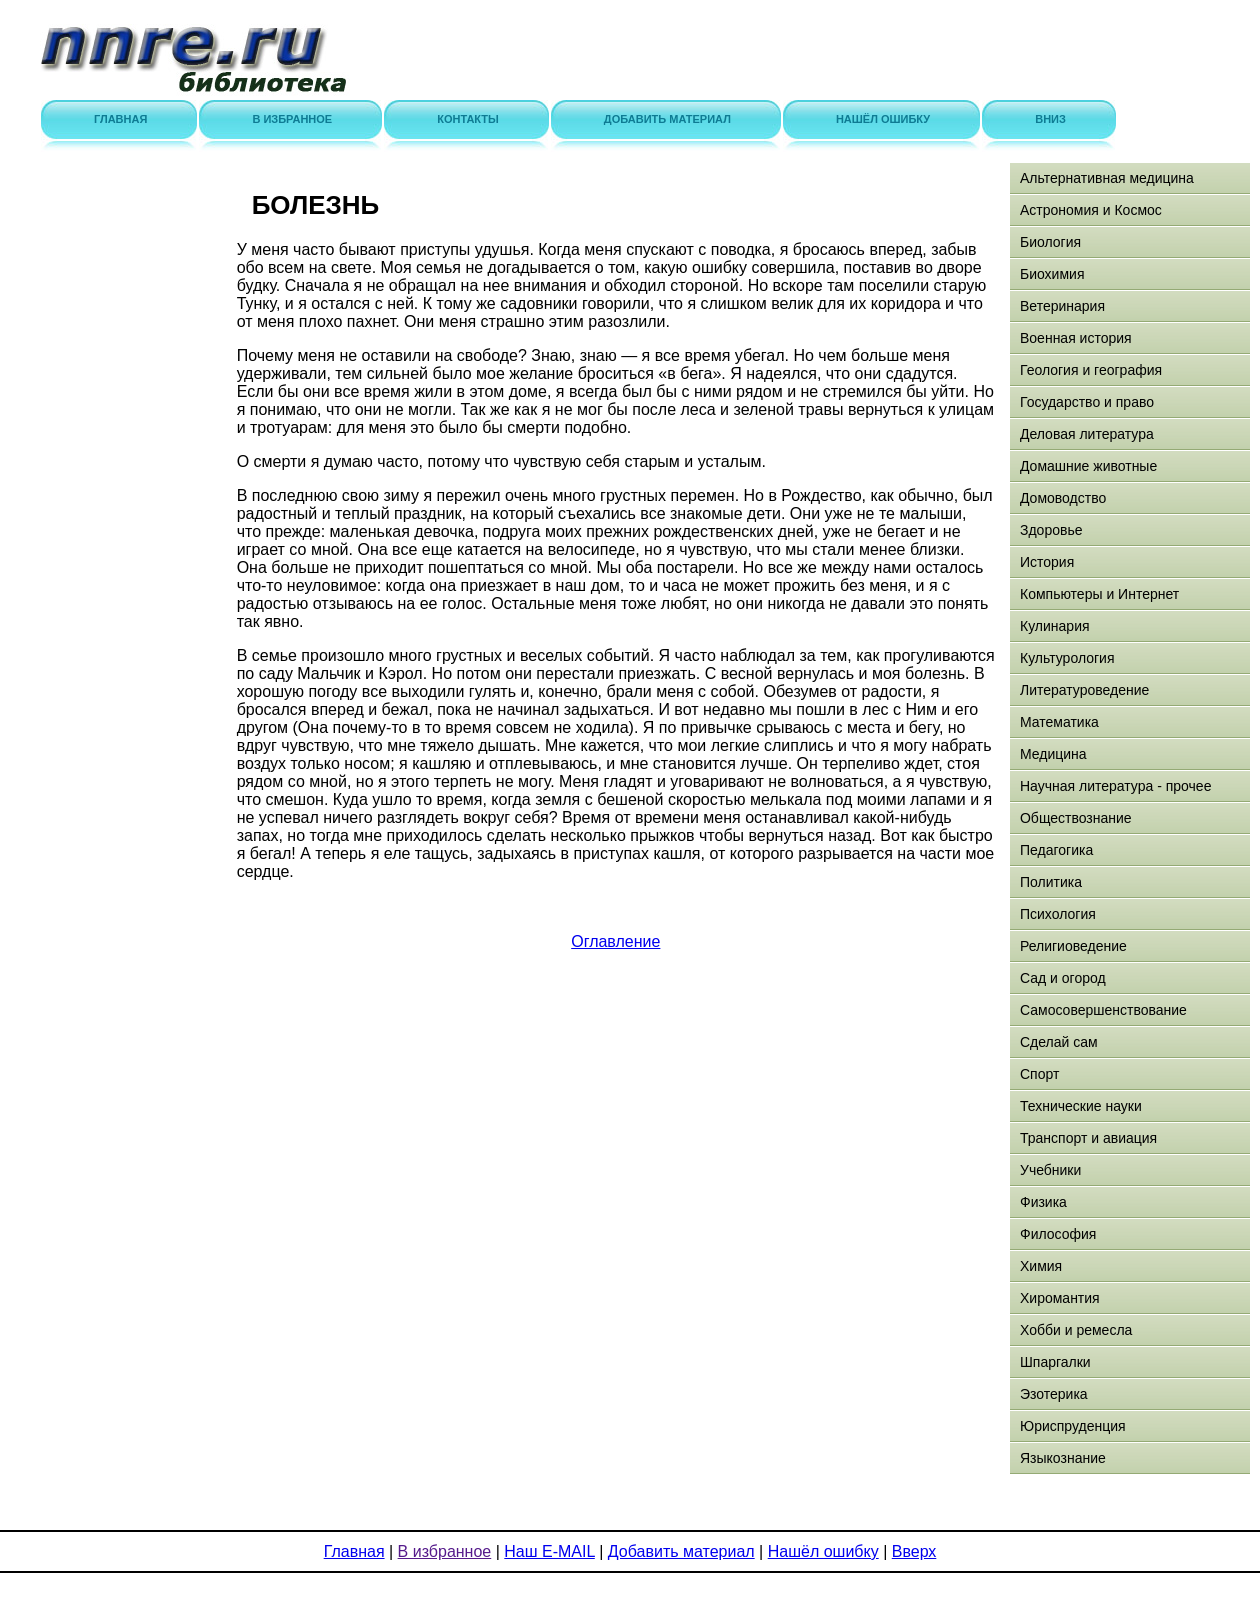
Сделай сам (1059, 1042)
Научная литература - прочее (1115, 786)
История (1047, 562)
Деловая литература (1087, 434)
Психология (1058, 914)
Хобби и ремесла (1076, 1330)
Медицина (1053, 754)
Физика (1043, 1202)
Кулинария (1055, 626)
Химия (1041, 1266)
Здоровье (1051, 530)
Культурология (1067, 658)
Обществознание (1076, 818)
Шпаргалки (1055, 1362)
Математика (1059, 722)
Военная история (1076, 338)
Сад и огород (1063, 978)
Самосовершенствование (1103, 1010)
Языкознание (1063, 1458)
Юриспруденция (1073, 1426)
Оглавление (615, 941)
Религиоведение (1073, 946)
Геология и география (1091, 370)
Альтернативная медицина (1107, 178)
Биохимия (1052, 274)
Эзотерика (1054, 1394)
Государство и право (1087, 402)
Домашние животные (1088, 466)
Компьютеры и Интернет (1099, 594)
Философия (1058, 1234)
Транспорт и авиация (1088, 1138)
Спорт (1039, 1074)
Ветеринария (1062, 306)
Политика (1051, 882)
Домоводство (1063, 498)
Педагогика (1056, 850)
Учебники (1050, 1170)
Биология (1050, 242)
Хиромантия (1060, 1298)
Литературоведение (1084, 690)
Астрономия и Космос (1091, 210)
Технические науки (1081, 1106)
